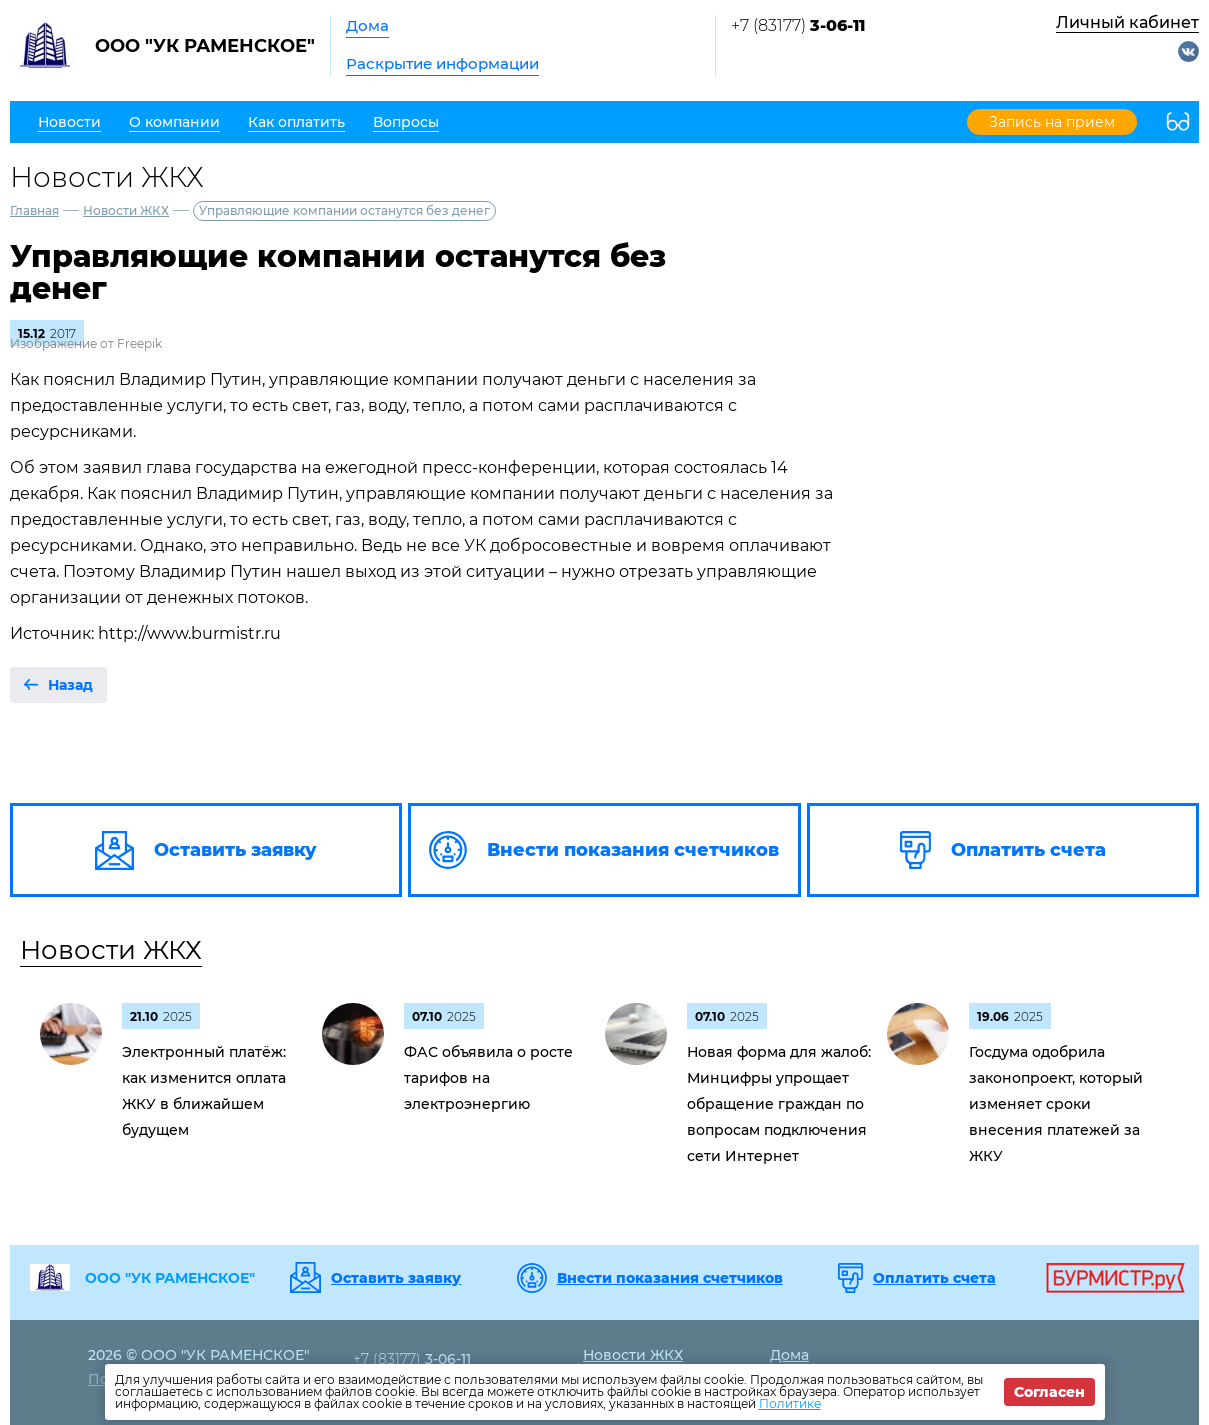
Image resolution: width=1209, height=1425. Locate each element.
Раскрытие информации (442, 63)
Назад (70, 685)
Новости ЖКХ (126, 210)
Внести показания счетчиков (670, 1278)
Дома (367, 25)
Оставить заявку (396, 1278)
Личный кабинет (1127, 22)
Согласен (1049, 1392)
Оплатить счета (934, 1278)
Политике (790, 1403)
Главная (34, 210)
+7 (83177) (798, 25)
